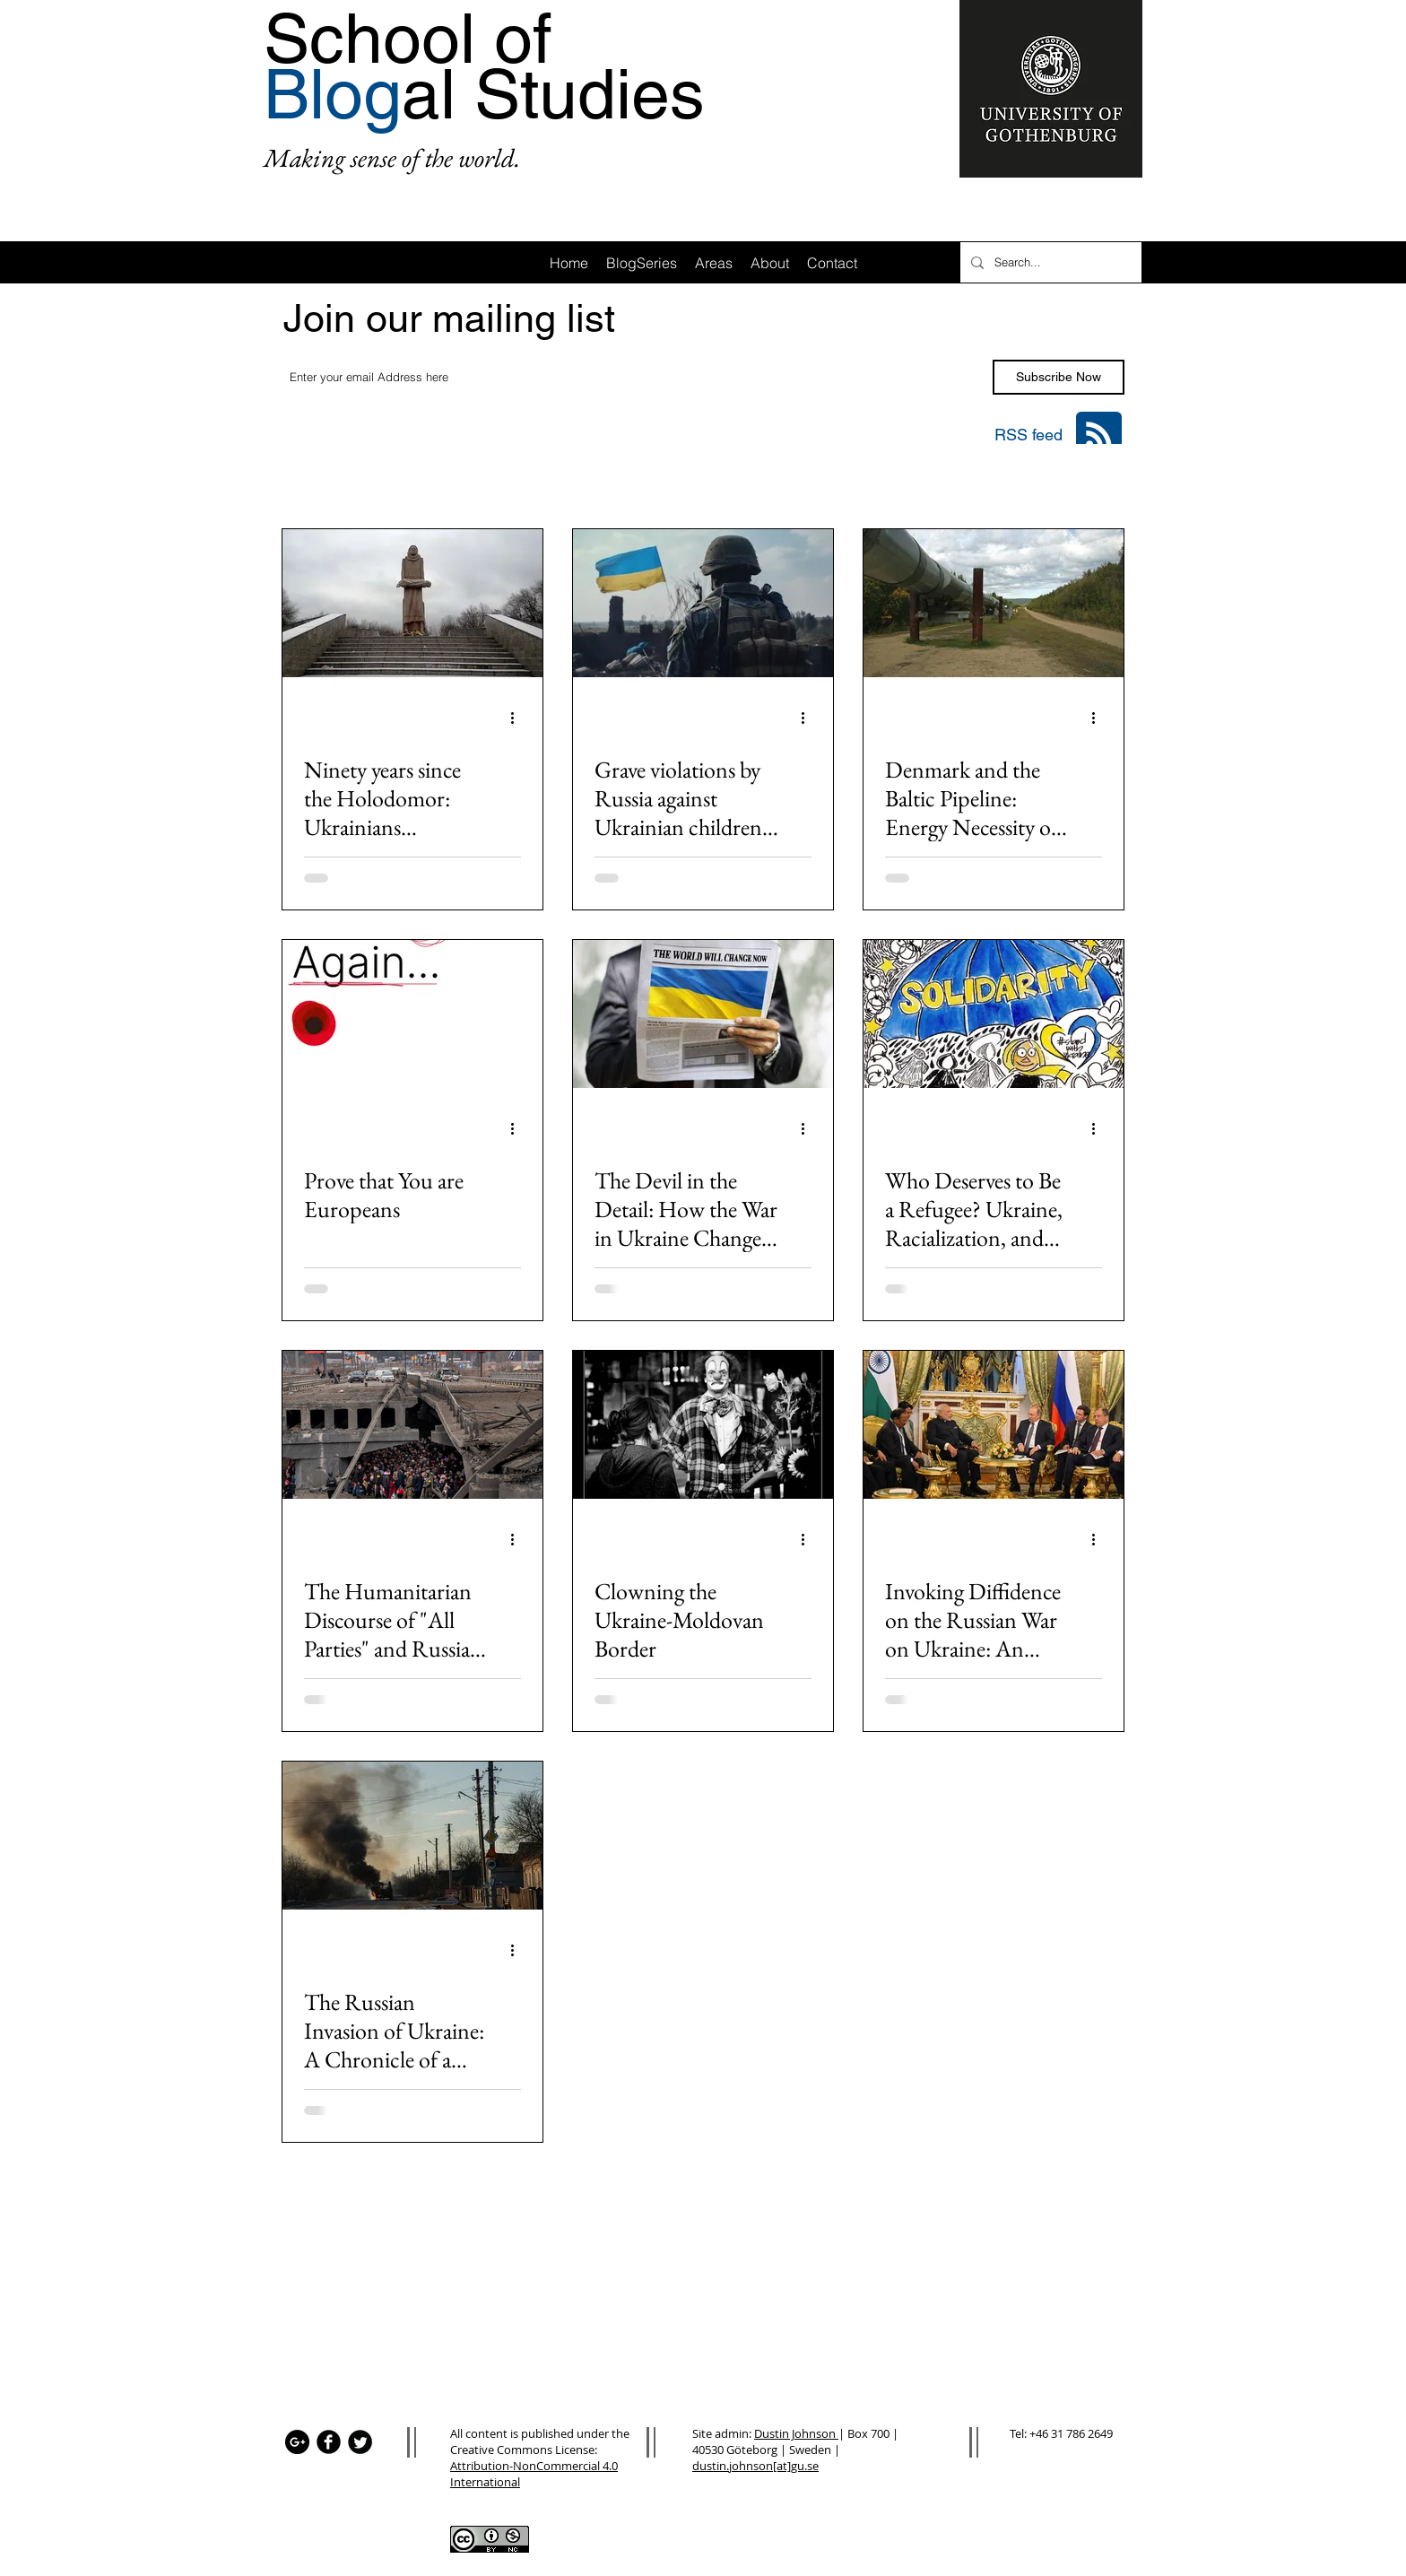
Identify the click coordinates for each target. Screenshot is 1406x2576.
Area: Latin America (615, 480)
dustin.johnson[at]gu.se (755, 2466)
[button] (1101, 482)
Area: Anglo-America (765, 480)
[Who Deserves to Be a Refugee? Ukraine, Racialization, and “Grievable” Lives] (994, 1014)
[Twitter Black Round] (360, 2442)
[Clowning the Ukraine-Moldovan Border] (703, 1425)
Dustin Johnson (796, 2433)
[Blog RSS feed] (1099, 435)
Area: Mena (1008, 480)
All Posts (305, 480)
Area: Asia (495, 480)
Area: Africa (397, 480)
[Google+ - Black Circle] (297, 2442)
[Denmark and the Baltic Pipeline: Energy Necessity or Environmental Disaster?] (994, 603)
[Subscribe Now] (1058, 377)
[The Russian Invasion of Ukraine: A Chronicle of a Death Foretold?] (412, 1836)
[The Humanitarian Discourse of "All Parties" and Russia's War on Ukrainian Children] (412, 1425)
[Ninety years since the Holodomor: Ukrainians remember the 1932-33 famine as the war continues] (412, 603)
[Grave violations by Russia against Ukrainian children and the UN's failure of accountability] (703, 603)
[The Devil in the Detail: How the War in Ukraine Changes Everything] (703, 1014)
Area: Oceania (899, 480)
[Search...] (1049, 262)
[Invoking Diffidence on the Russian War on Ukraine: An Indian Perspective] (994, 1425)
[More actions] (518, 717)
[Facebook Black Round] (329, 2442)
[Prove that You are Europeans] (412, 1014)
